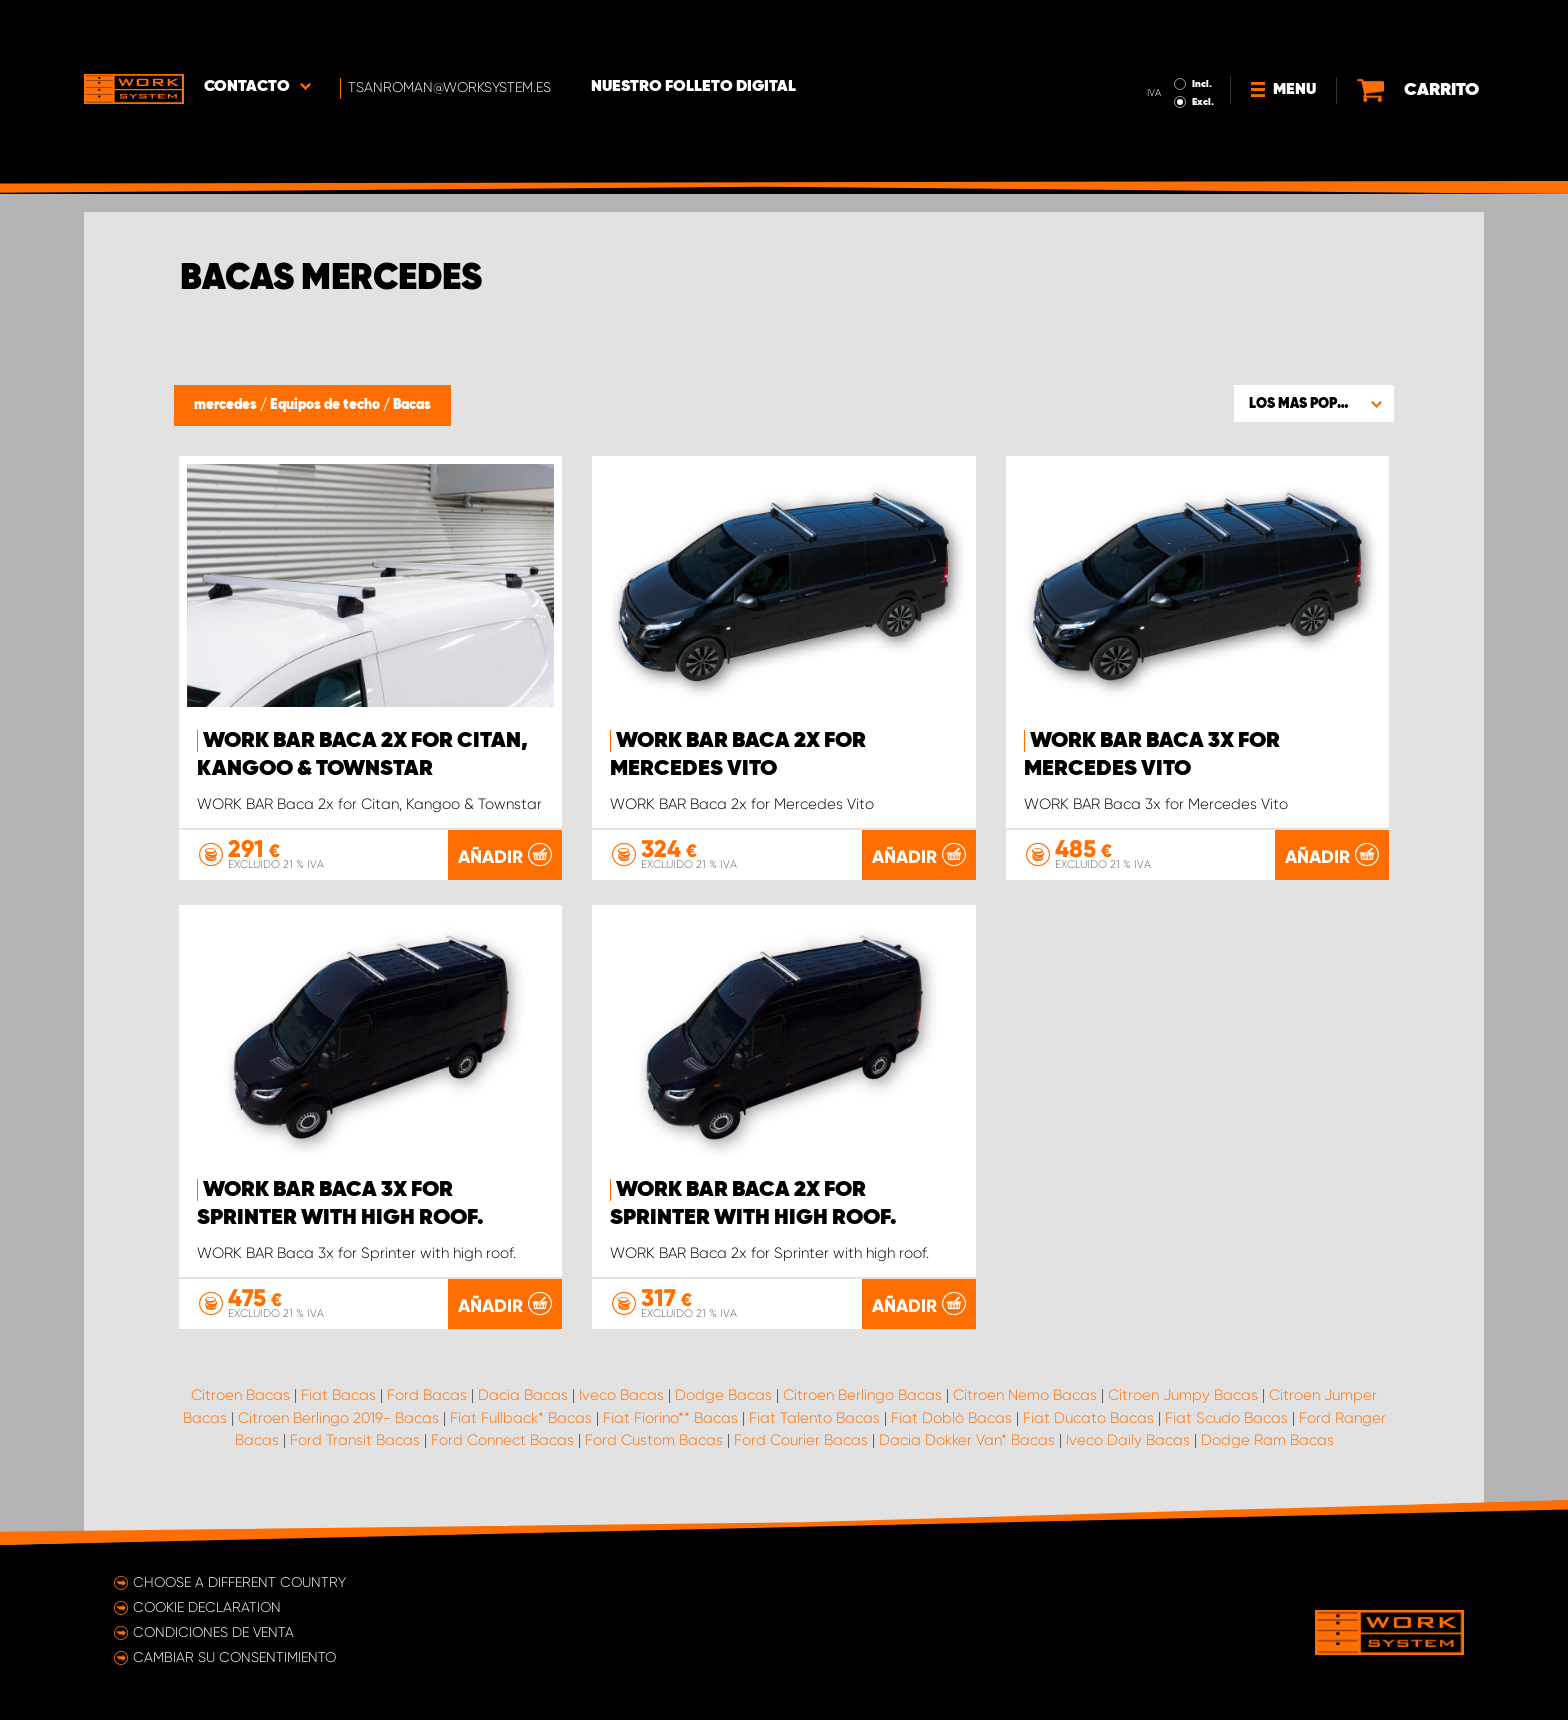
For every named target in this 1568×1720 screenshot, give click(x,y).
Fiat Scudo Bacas (1226, 1418)
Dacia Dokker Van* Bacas (967, 1440)
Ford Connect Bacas (502, 1440)
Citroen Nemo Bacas (1025, 1395)
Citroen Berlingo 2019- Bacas (338, 1418)
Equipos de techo (326, 405)
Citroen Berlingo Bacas (862, 1395)
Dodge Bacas (723, 1395)
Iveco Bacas (621, 1395)
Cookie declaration (207, 1607)
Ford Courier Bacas (801, 1440)
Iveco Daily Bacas (1128, 1440)
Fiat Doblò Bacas (951, 1418)
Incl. (1202, 28)
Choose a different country (239, 1582)
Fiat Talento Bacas (814, 1418)
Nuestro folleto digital (693, 31)
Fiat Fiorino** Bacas (670, 1418)
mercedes (227, 405)
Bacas (412, 405)
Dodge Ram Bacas (1267, 1440)
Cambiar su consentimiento (234, 1657)
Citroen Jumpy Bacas (1183, 1395)
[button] (1314, 403)
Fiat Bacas (338, 1395)
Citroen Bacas (240, 1395)
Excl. (1203, 46)
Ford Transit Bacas (355, 1440)
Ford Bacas (427, 1395)
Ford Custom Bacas (654, 1440)
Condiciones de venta (213, 1632)
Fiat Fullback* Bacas (521, 1418)
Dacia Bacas (523, 1395)
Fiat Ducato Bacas (1088, 1418)
